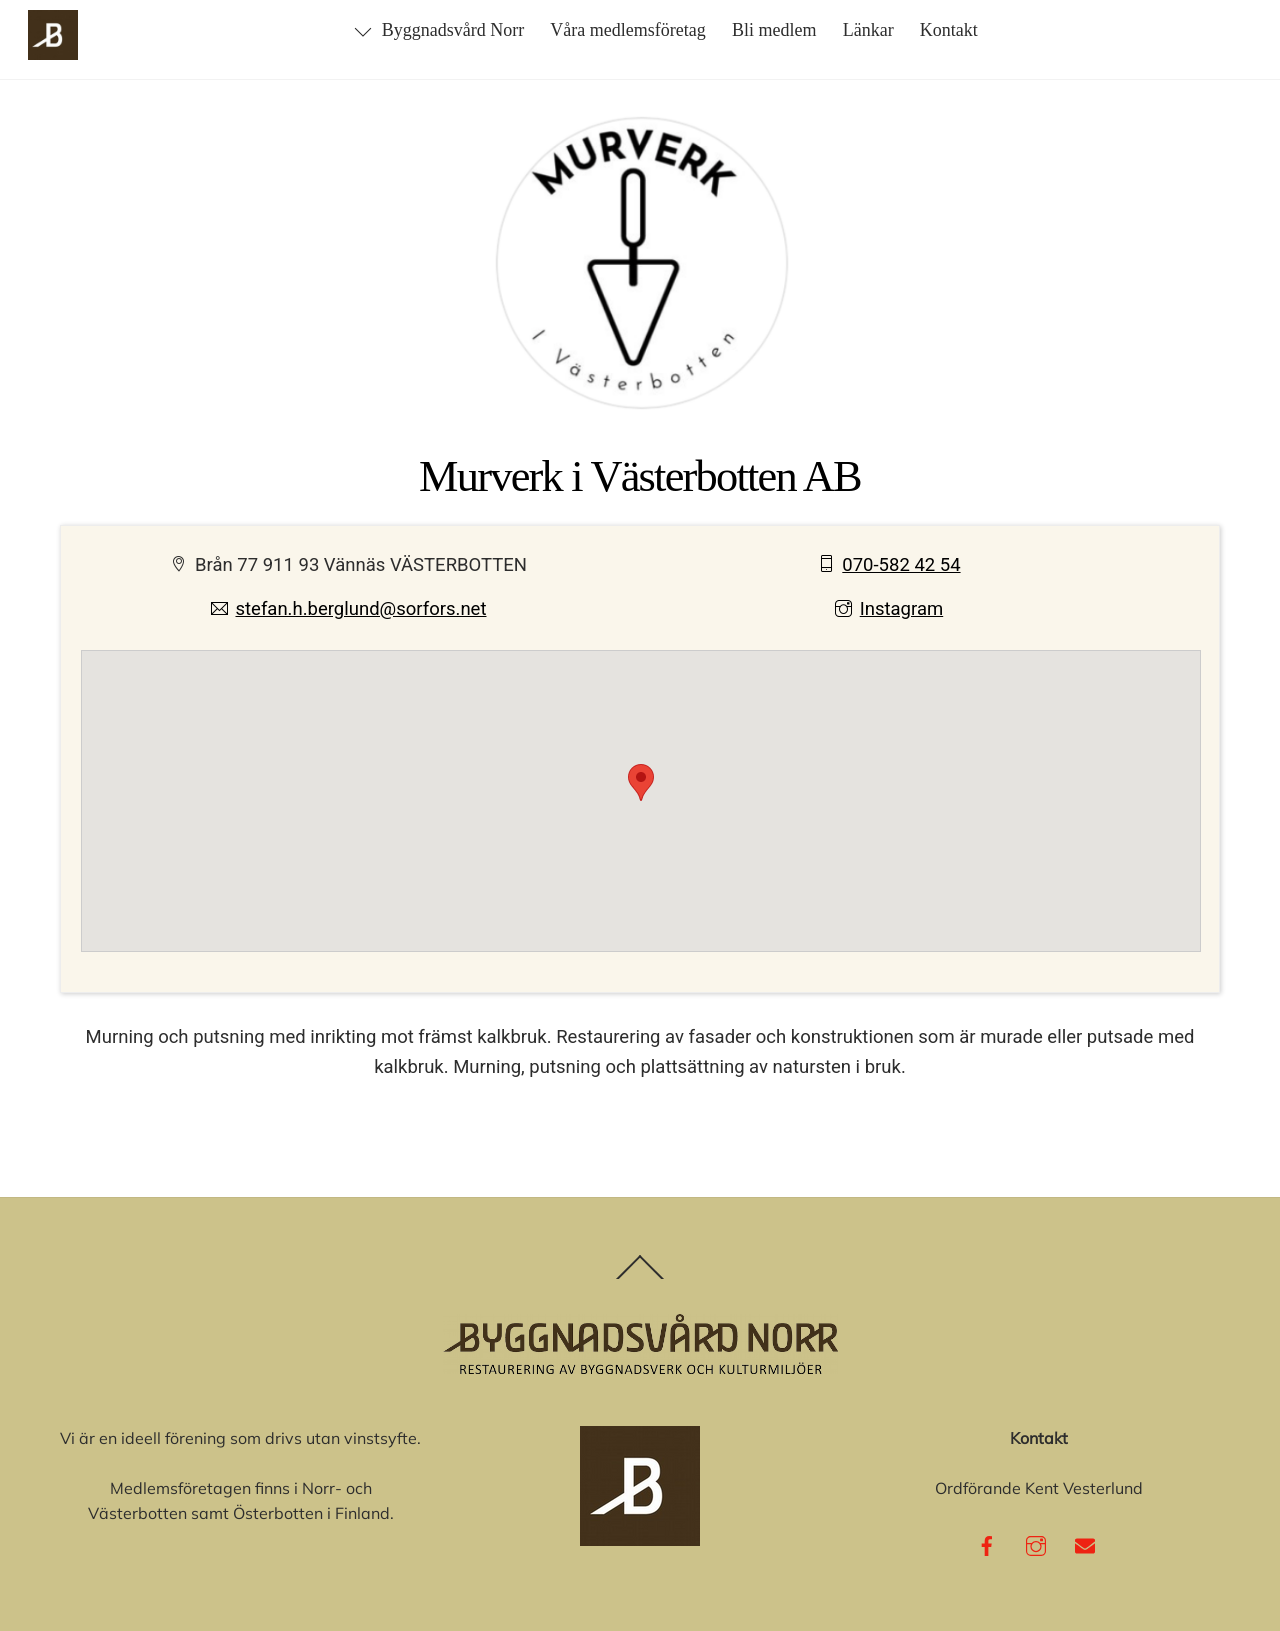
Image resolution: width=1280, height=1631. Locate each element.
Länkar (868, 30)
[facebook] (987, 1543)
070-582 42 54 (889, 565)
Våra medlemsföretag (627, 30)
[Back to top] (640, 1278)
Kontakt (949, 30)
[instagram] (1036, 1543)
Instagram (889, 609)
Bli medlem (774, 30)
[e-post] (1085, 1543)
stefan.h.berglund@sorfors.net (349, 609)
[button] (641, 782)
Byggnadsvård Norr (439, 30)
